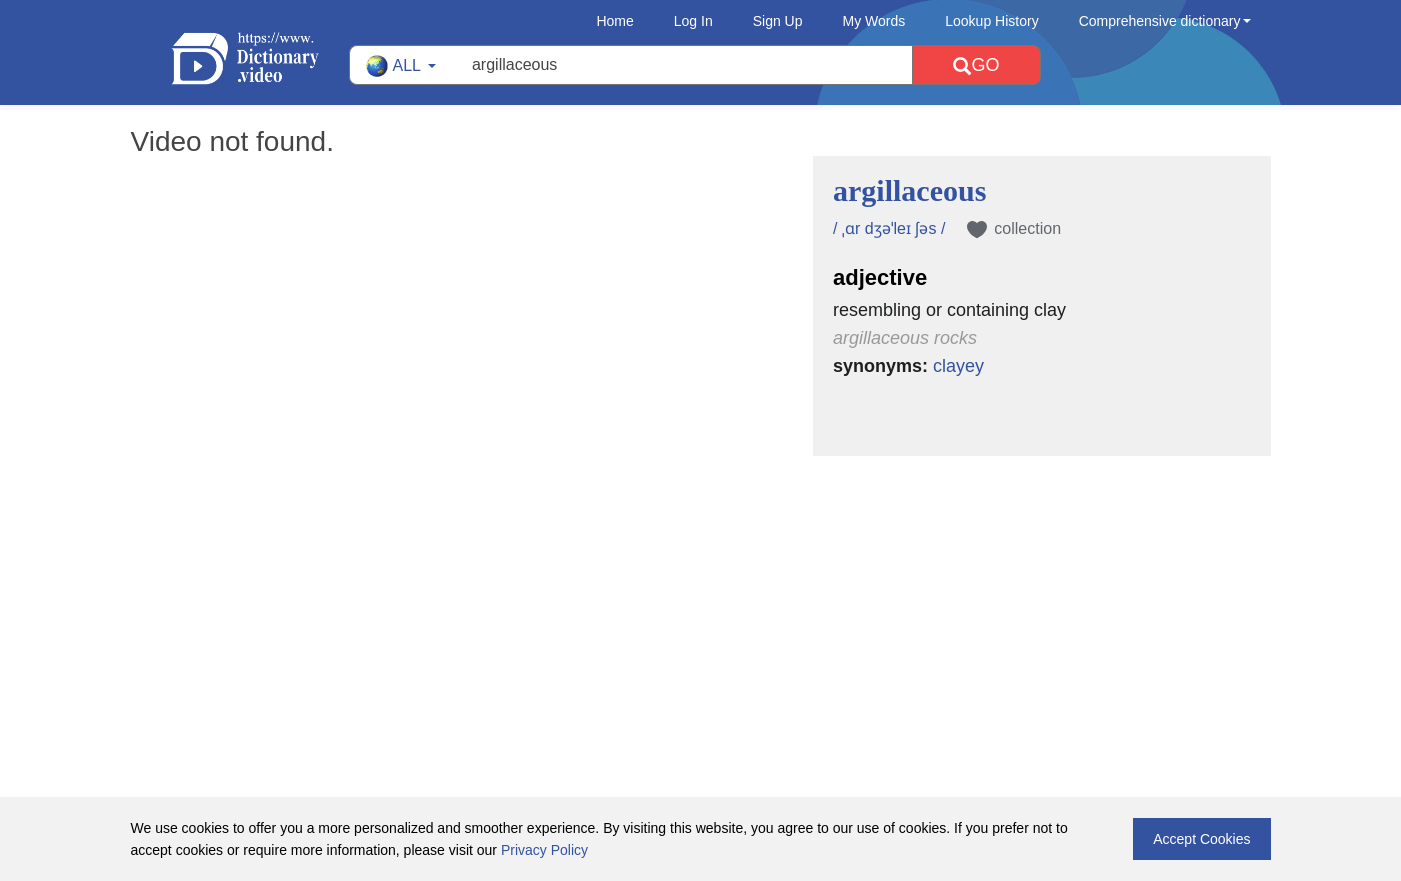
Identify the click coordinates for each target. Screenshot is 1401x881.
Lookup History (991, 21)
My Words (874, 21)
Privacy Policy (544, 850)
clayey (958, 366)
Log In (693, 21)
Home (614, 21)
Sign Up (778, 21)
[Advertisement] (701, 586)
